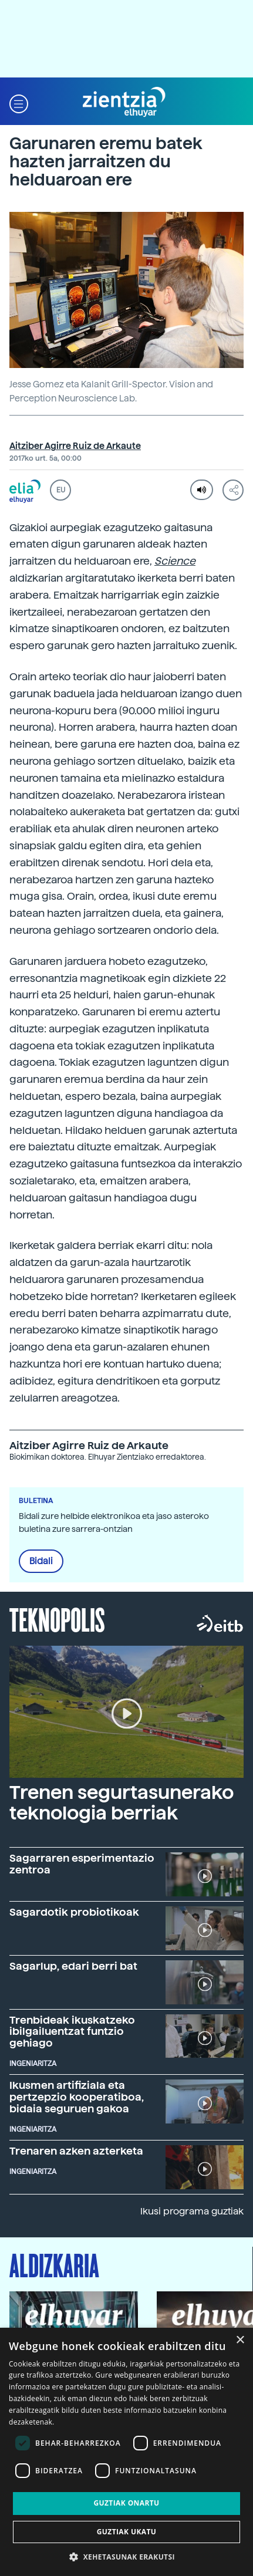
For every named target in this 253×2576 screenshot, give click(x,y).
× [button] (239, 2340)
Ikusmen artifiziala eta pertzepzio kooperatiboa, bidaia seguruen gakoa (76, 2097)
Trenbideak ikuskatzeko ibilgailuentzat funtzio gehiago (72, 2032)
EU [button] (60, 490)
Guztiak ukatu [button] (127, 2532)
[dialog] (126, 2452)
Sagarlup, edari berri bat (73, 1966)
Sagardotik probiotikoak (74, 1912)
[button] (18, 102)
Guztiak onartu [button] (126, 2503)
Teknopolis (57, 1619)
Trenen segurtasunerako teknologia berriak (121, 1802)
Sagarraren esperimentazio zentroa (81, 1864)
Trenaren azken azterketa (76, 2151)
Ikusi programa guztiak (192, 2211)
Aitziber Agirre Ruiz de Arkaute (75, 446)
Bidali (41, 1561)
